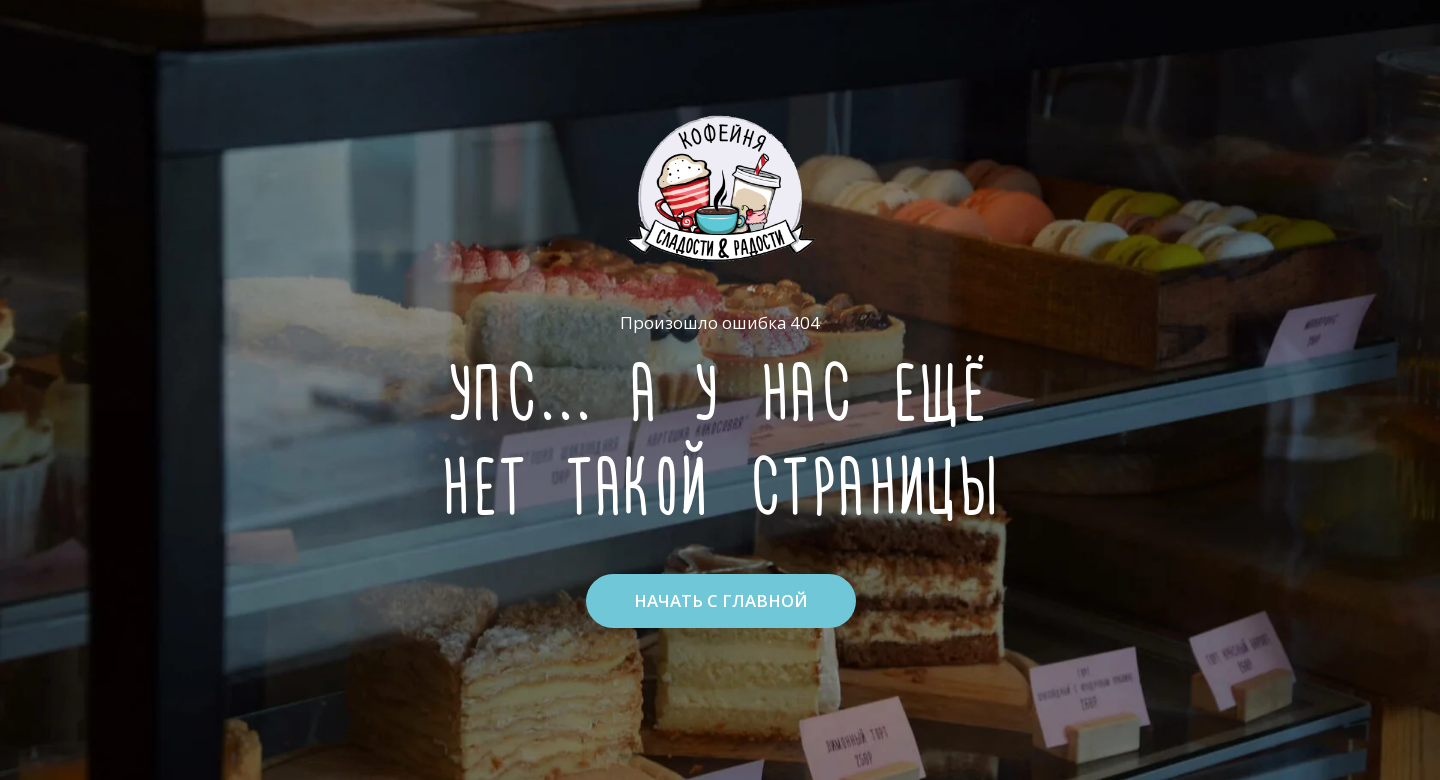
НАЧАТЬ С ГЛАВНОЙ (721, 600)
